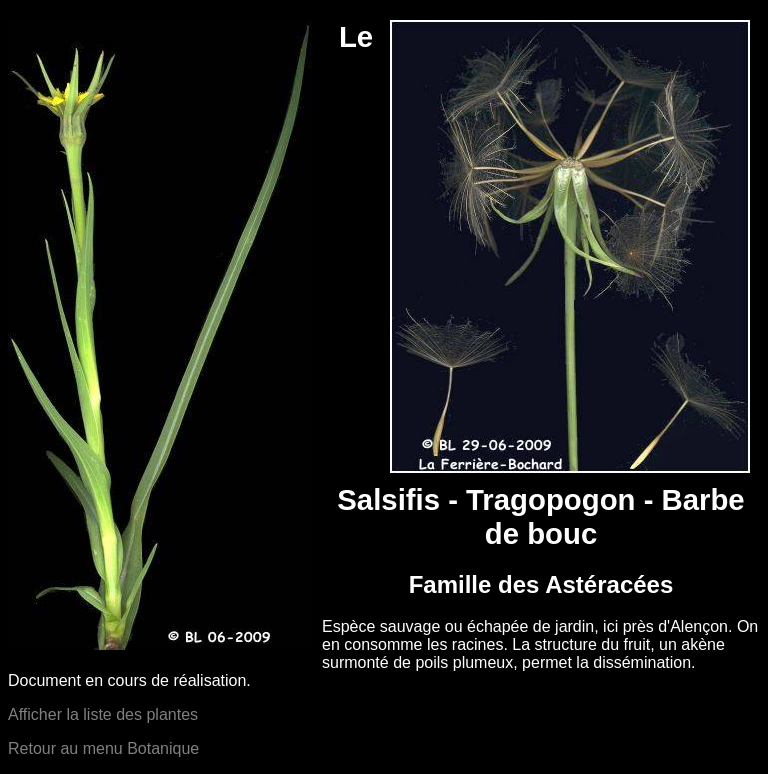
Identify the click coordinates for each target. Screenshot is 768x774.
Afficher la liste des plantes (103, 714)
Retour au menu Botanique (103, 748)
